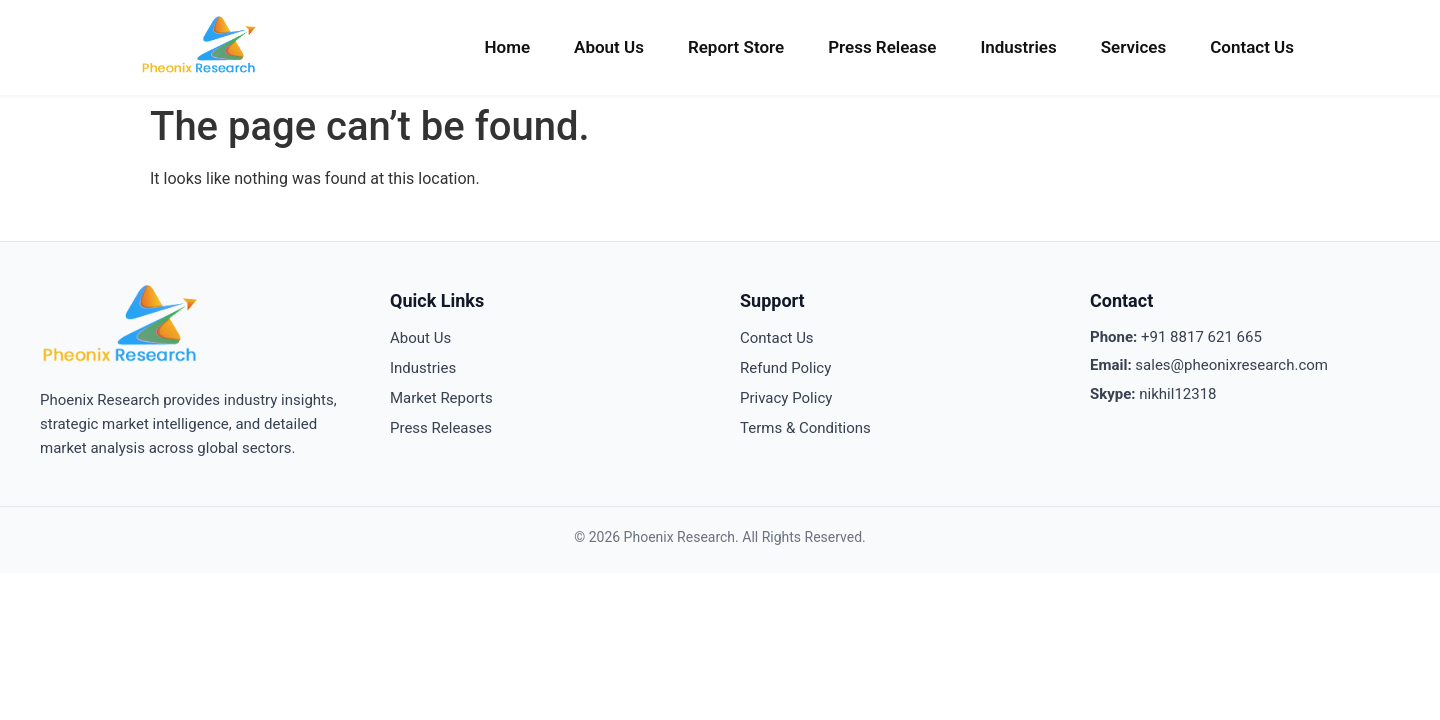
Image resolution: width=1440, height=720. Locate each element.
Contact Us (1252, 47)
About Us (609, 47)
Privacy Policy (786, 398)
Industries (1018, 47)
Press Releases (441, 428)
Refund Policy (785, 368)
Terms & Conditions (805, 428)
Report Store (736, 47)
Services (1133, 47)
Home (507, 47)
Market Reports (441, 398)
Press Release (882, 47)
